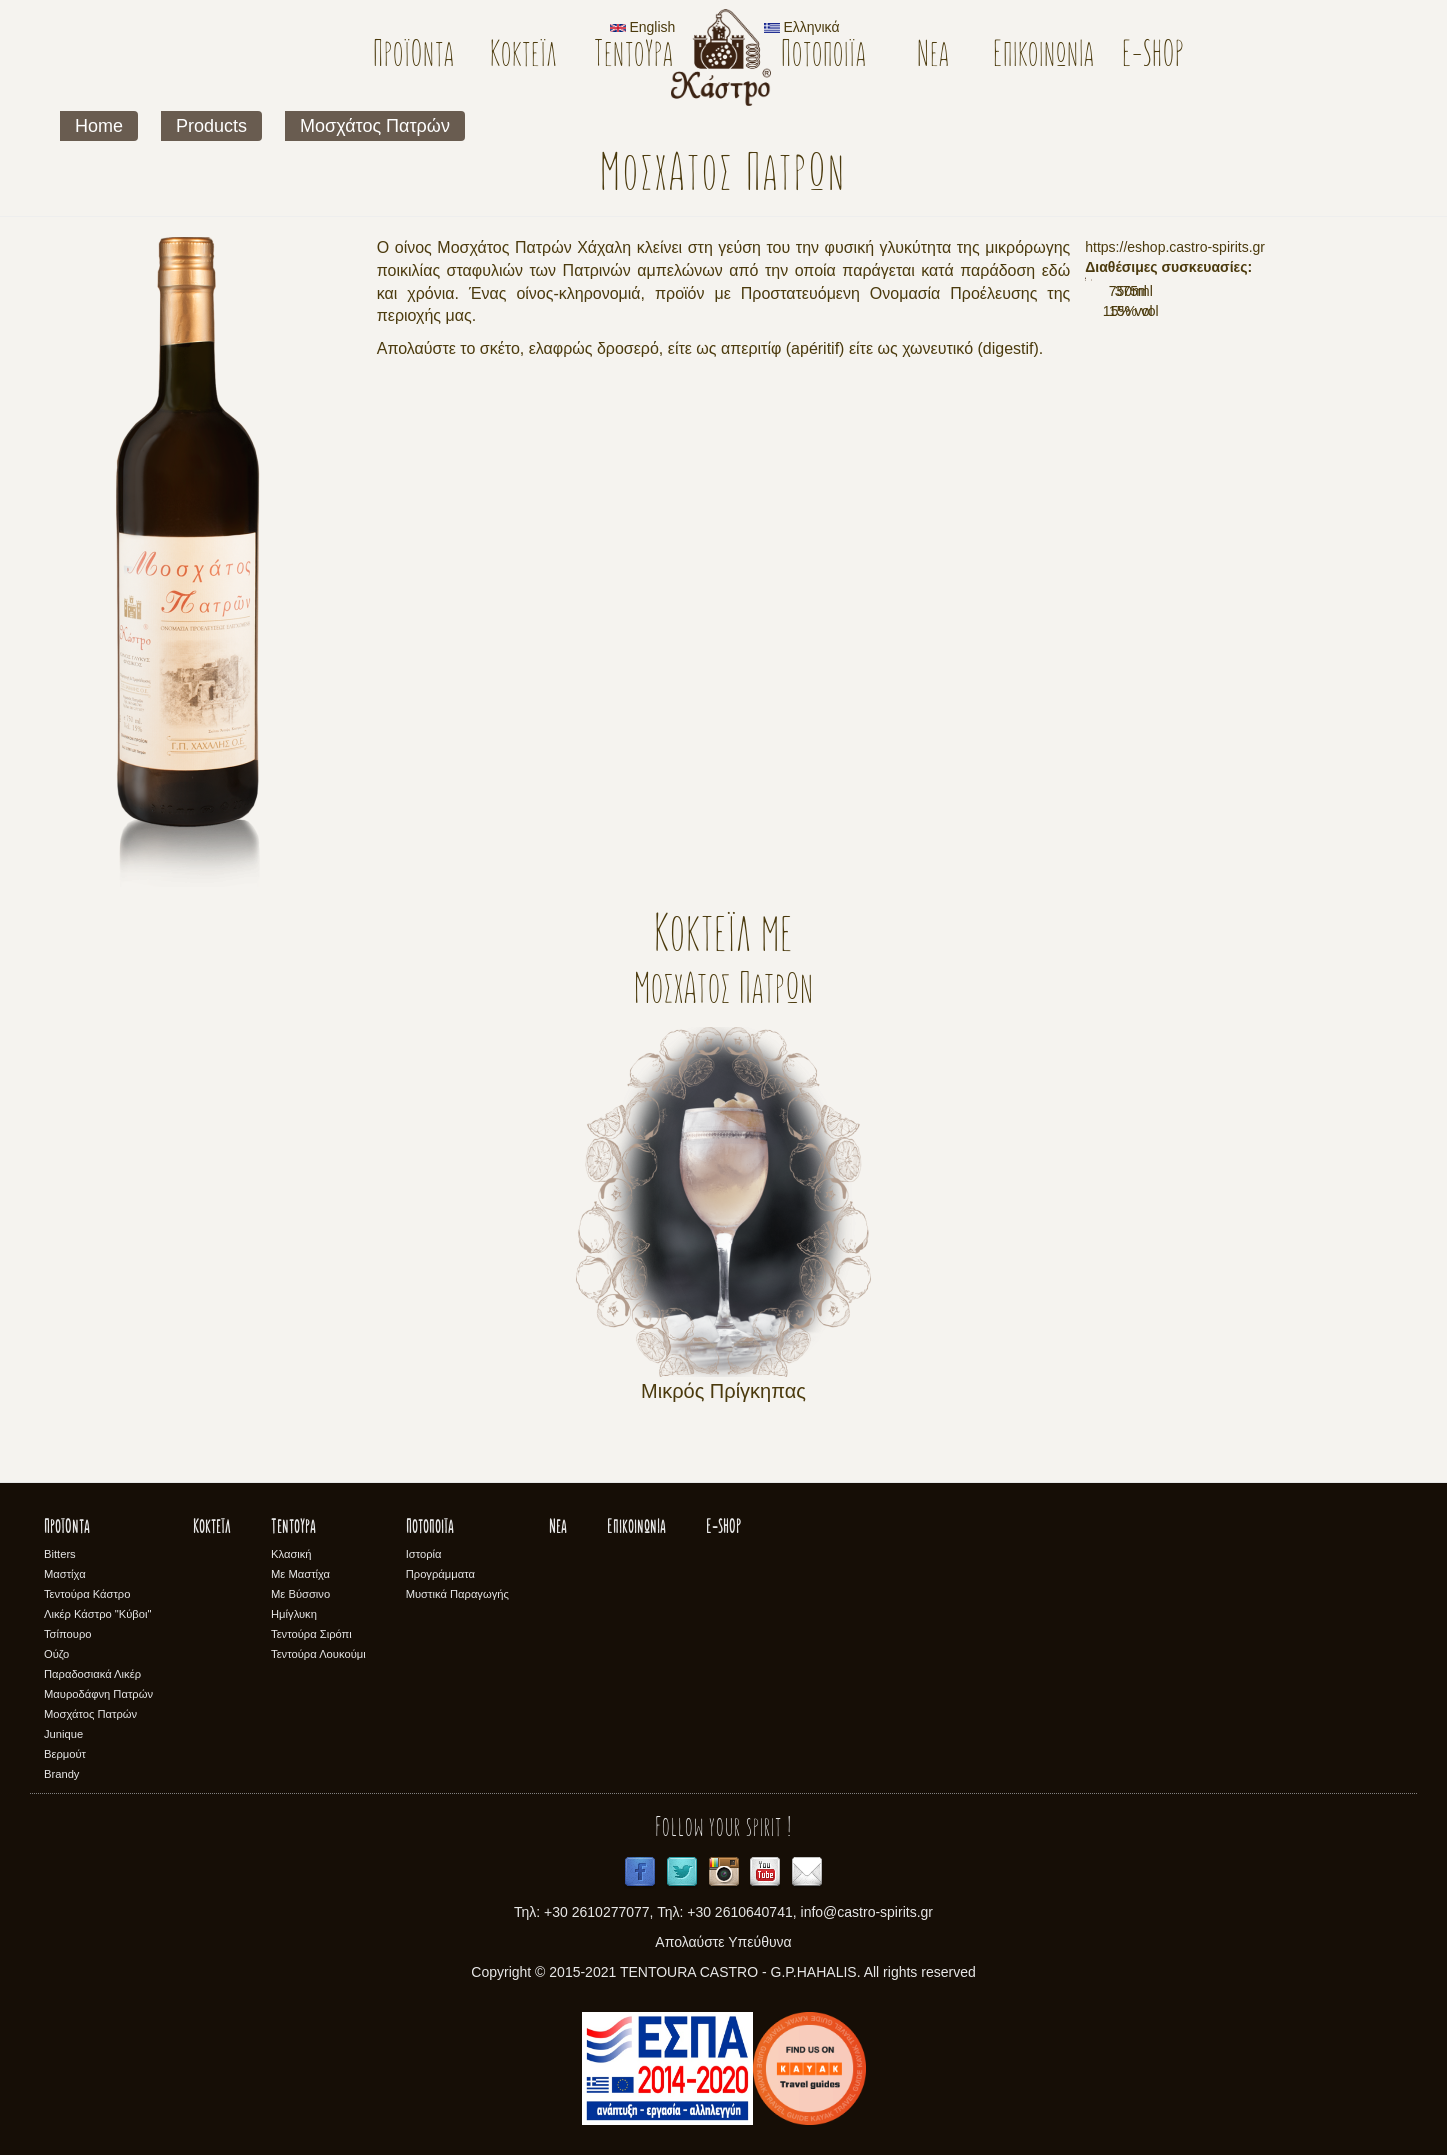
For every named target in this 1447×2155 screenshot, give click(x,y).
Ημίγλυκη (294, 1614)
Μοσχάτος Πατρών (375, 126)
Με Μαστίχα (300, 1574)
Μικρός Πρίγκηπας (723, 1391)
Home (99, 126)
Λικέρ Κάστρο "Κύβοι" (98, 1614)
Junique (63, 1734)
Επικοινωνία (1043, 56)
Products (211, 126)
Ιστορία (424, 1554)
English (643, 27)
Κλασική (291, 1554)
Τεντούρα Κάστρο (87, 1594)
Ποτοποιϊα (823, 56)
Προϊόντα (413, 56)
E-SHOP (1153, 56)
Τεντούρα (633, 56)
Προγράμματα (440, 1574)
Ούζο (56, 1654)
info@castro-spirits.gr (867, 1912)
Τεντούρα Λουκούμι (318, 1654)
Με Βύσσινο (300, 1594)
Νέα (933, 56)
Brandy (61, 1774)
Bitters (60, 1554)
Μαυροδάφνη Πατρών (98, 1694)
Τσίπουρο (67, 1634)
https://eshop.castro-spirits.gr (1175, 247)
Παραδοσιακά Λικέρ (92, 1674)
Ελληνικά (802, 27)
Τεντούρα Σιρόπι (311, 1634)
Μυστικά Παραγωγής (457, 1594)
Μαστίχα (65, 1574)
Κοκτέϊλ (523, 56)
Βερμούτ (65, 1754)
